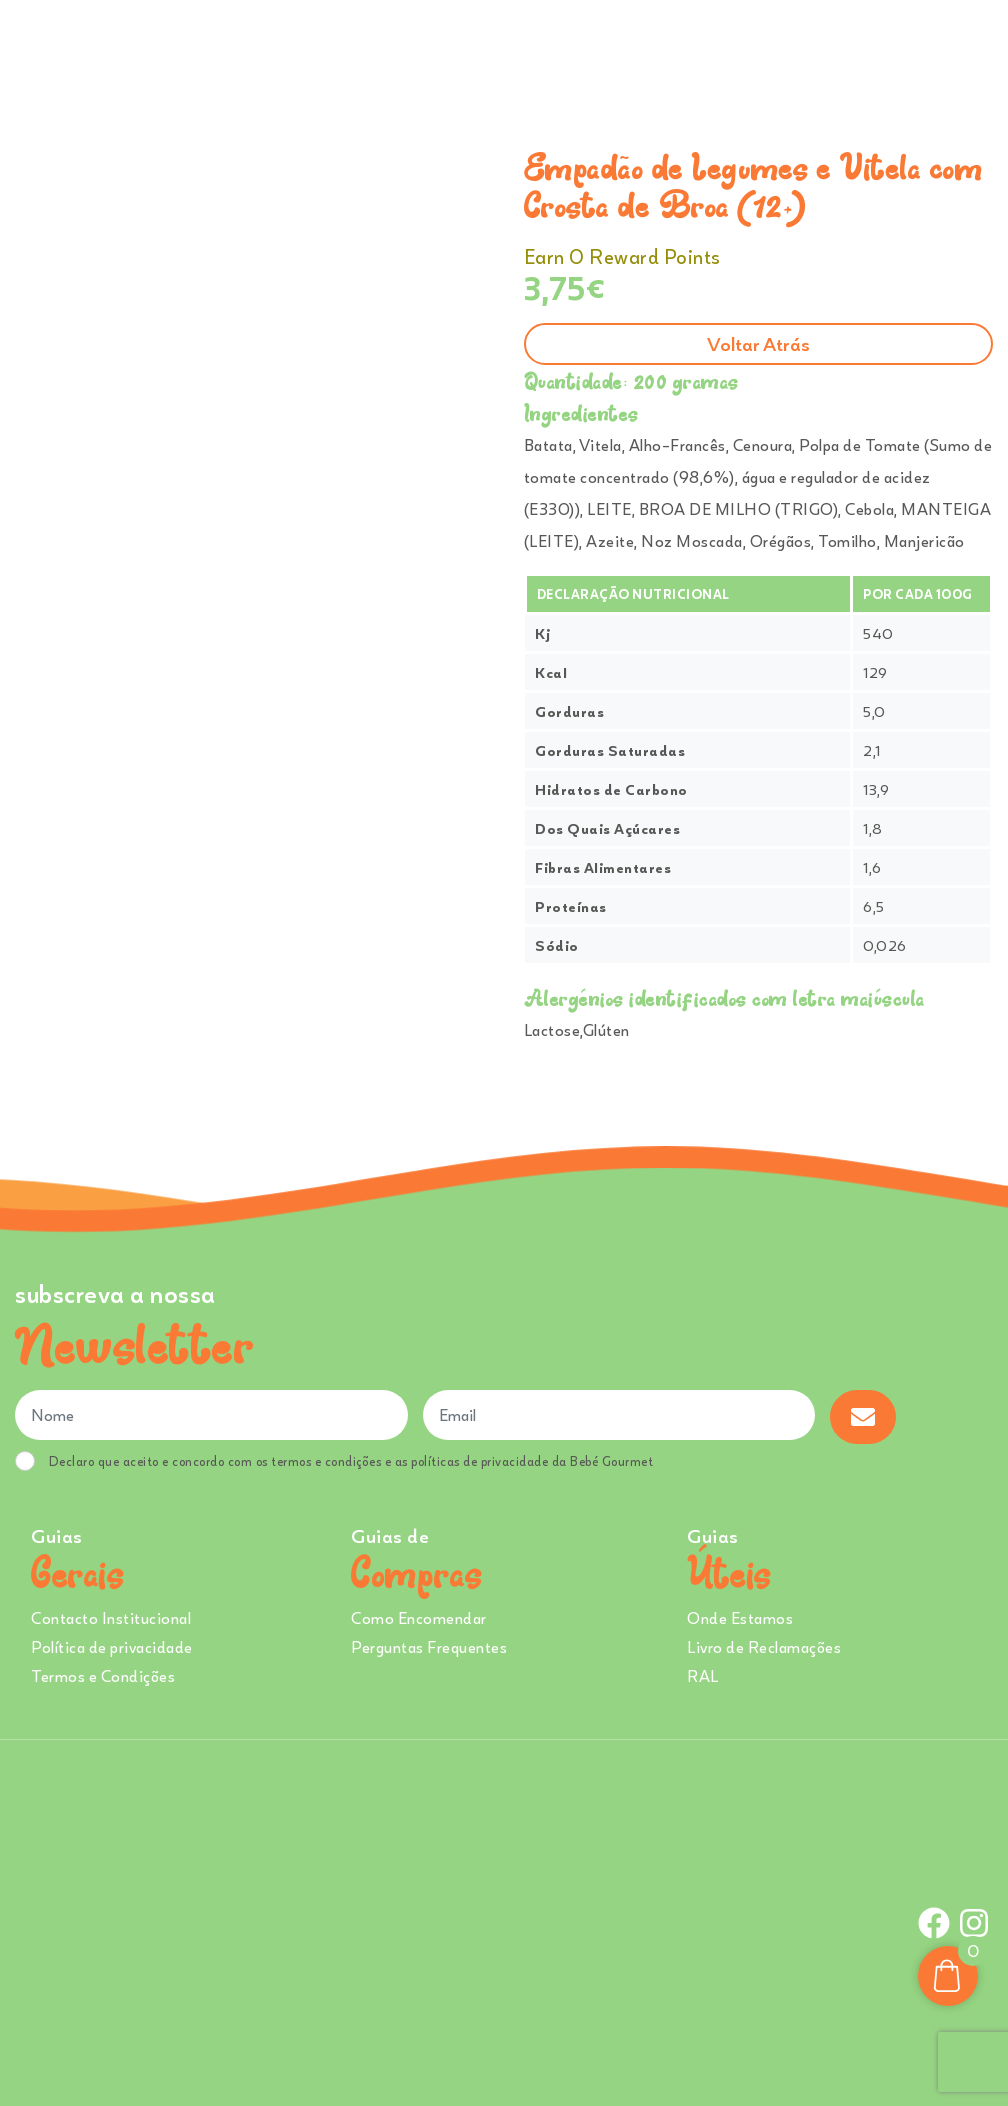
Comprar (282, 49)
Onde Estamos (790, 49)
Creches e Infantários (631, 49)
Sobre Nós (474, 49)
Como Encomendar (419, 1618)
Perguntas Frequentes (429, 1647)
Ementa (381, 49)
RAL (703, 1676)
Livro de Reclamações (764, 1647)
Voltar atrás (758, 343)
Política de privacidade (112, 1647)
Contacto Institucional (111, 1618)
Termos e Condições (103, 1676)
